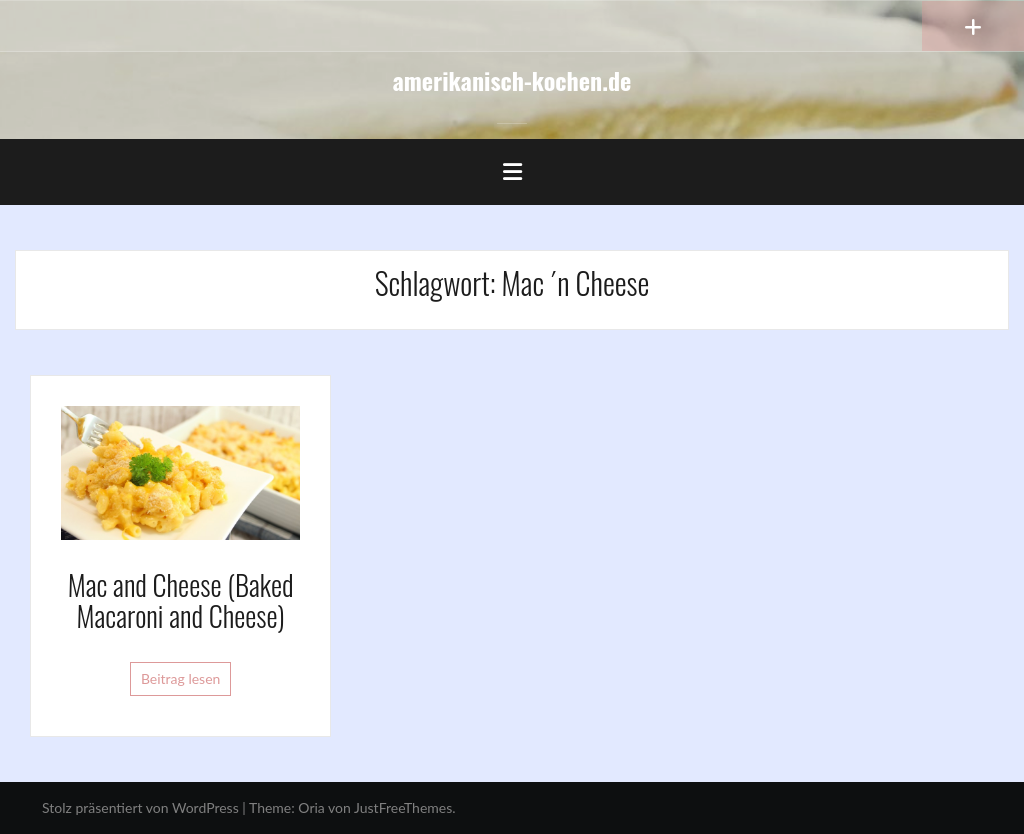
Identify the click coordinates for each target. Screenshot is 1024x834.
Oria (311, 807)
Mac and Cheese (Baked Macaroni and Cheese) (181, 600)
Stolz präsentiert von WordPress (140, 807)
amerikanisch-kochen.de (512, 80)
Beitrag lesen (181, 678)
